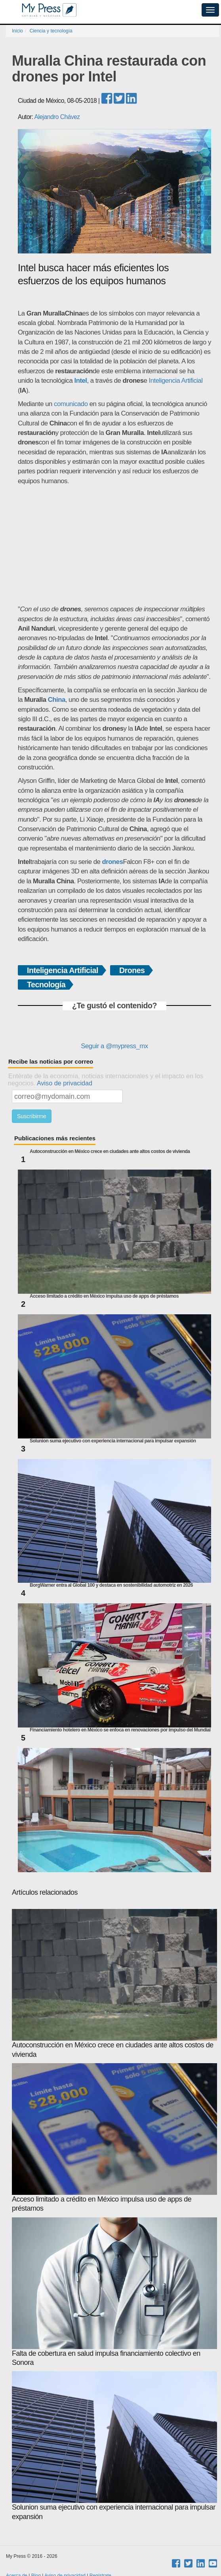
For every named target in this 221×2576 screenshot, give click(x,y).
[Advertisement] (114, 545)
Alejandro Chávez (57, 116)
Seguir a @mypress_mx (114, 1046)
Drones (132, 970)
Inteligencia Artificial (175, 380)
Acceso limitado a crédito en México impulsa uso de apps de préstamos (104, 1296)
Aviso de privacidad (64, 1083)
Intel (80, 380)
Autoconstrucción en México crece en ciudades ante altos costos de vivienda (110, 1151)
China (56, 699)
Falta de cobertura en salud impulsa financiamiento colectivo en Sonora (114, 2291)
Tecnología (46, 984)
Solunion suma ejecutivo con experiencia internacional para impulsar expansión (113, 1441)
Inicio (17, 31)
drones (112, 862)
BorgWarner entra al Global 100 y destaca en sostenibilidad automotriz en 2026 (111, 1585)
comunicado (71, 404)
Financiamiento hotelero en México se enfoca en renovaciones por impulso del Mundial (120, 1730)
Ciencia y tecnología (51, 31)
